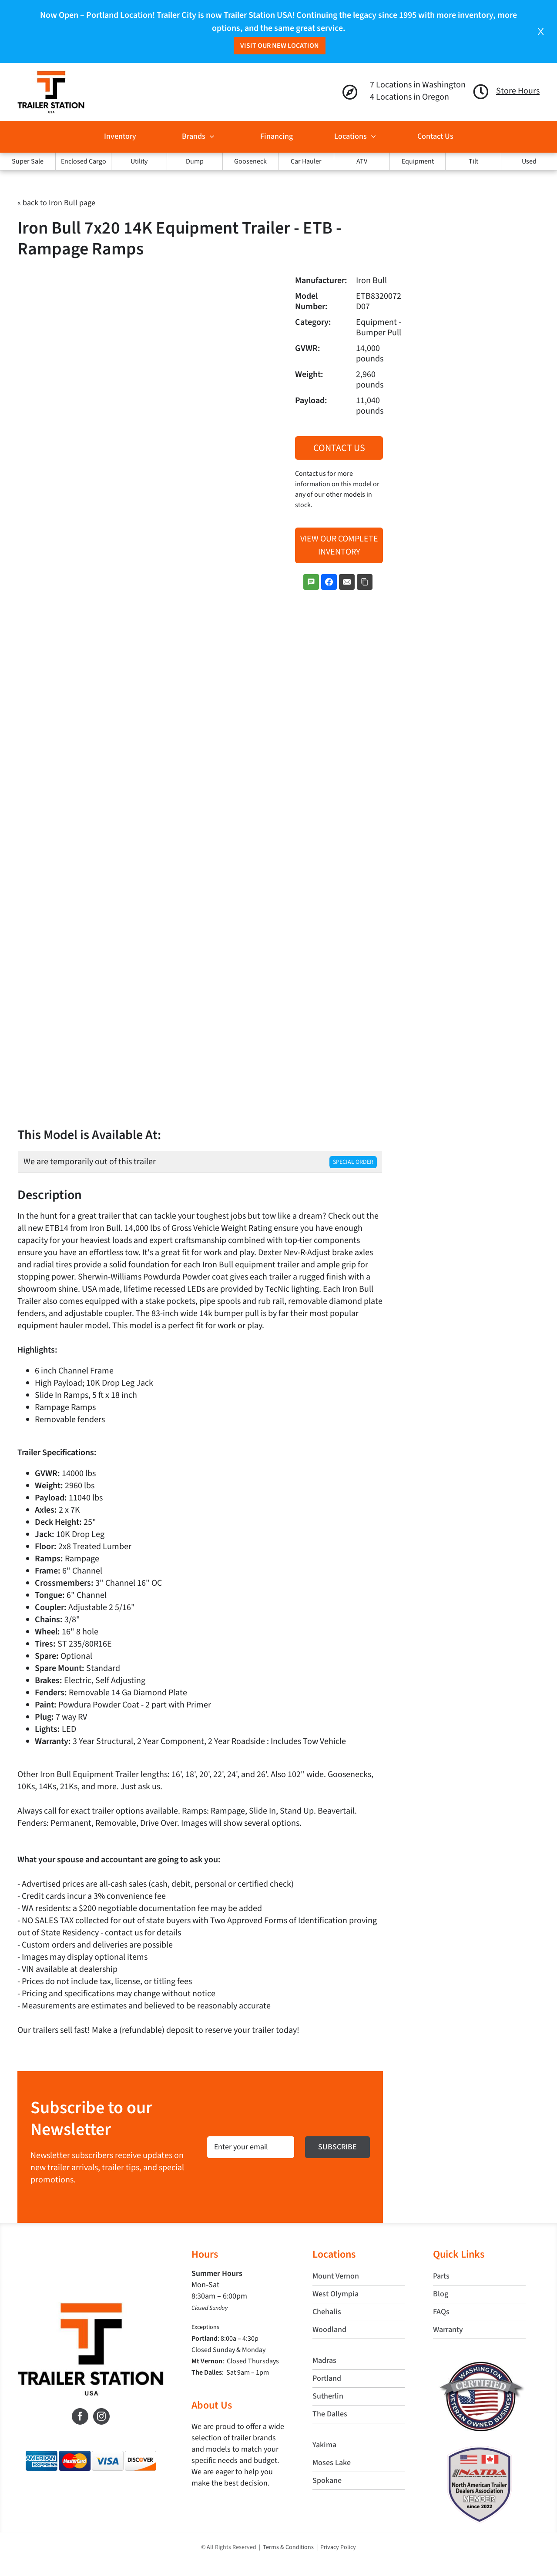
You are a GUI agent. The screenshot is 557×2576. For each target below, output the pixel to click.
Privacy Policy (338, 2547)
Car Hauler (306, 161)
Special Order (353, 1162)
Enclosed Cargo (83, 161)
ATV (361, 161)
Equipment (418, 161)
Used (529, 161)
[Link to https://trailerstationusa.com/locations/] (350, 92)
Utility (139, 161)
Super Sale (28, 161)
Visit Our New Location (279, 45)
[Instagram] (101, 2416)
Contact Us (339, 448)
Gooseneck (250, 161)
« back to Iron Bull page (56, 202)
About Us (211, 2405)
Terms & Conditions (288, 2547)
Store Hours (518, 91)
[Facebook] (80, 2416)
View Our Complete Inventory (339, 545)
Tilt (473, 161)
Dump (195, 161)
